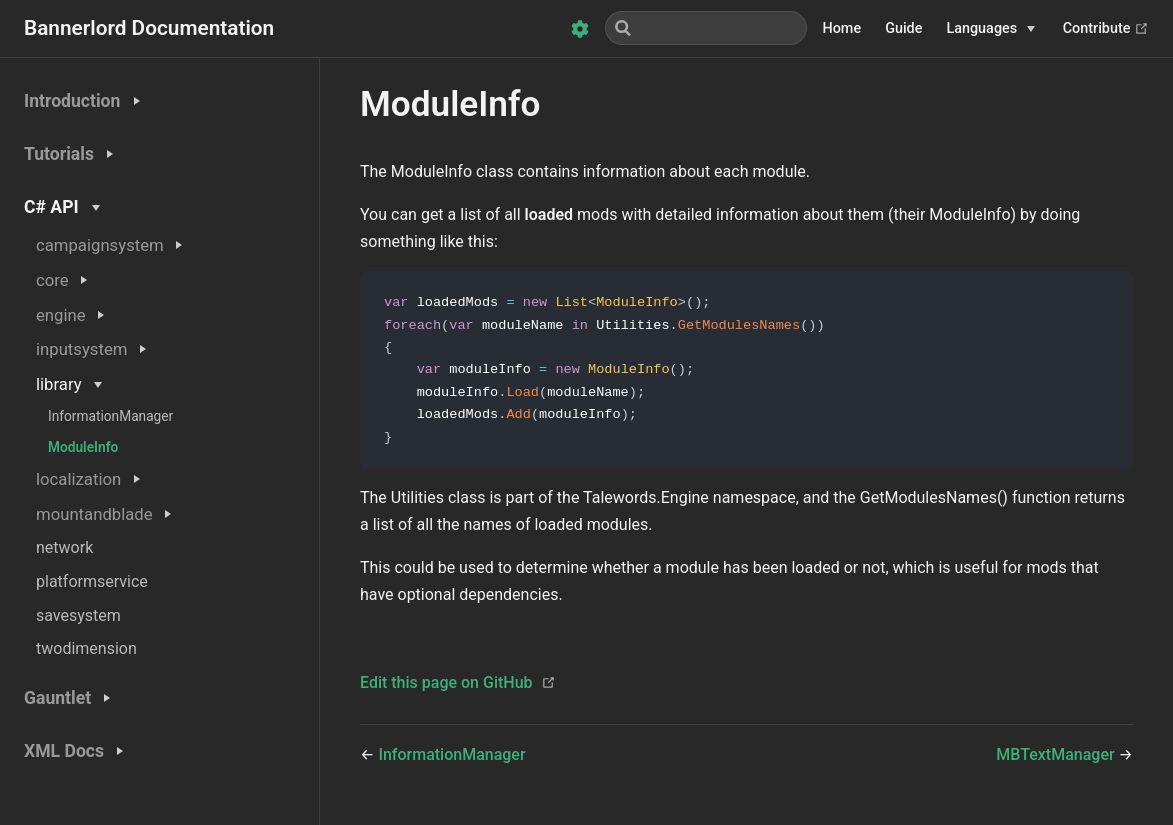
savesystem (78, 615)
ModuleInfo (83, 447)
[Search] (706, 28)
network (64, 547)
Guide (903, 28)
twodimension (86, 648)
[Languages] (990, 29)
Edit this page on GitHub (446, 686)
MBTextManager (1057, 758)
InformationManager (110, 416)
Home (842, 28)
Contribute (1106, 29)
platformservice (92, 581)
